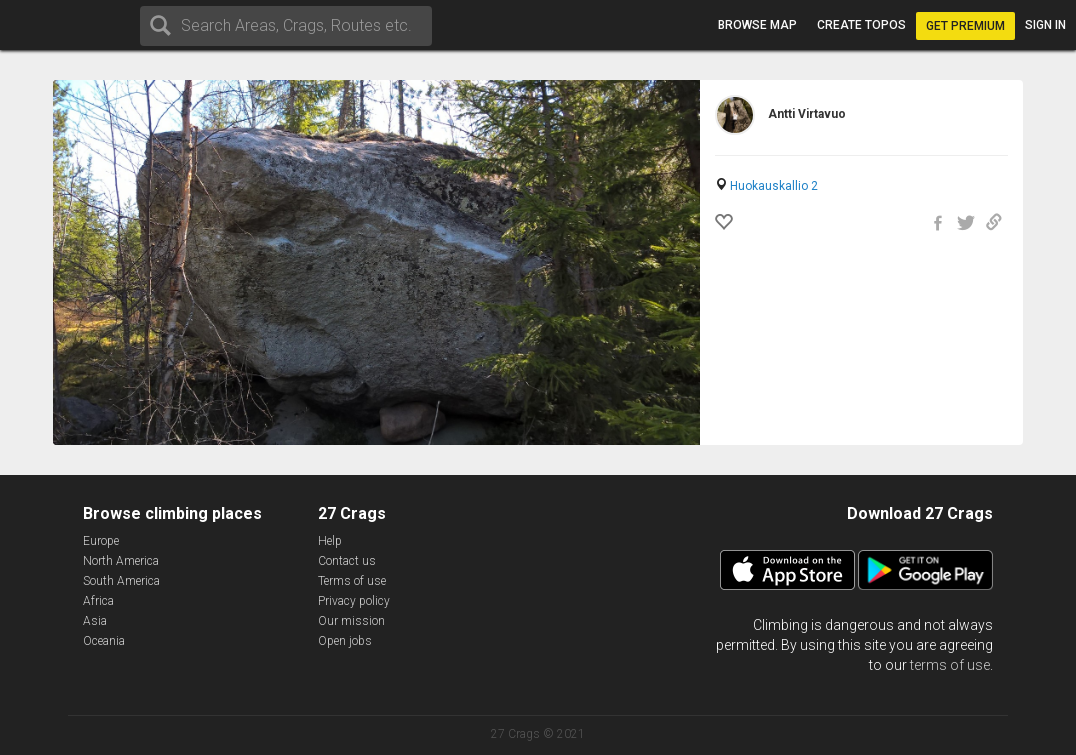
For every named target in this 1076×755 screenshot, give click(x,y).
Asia (95, 621)
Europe (101, 541)
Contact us (347, 561)
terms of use (950, 665)
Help (330, 541)
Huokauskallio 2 (774, 186)
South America (121, 581)
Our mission (351, 621)
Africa (98, 601)
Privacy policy (354, 601)
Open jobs (345, 641)
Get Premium (965, 26)
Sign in (1045, 25)
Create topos (861, 25)
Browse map (757, 25)
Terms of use (352, 581)
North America (121, 561)
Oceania (104, 641)
